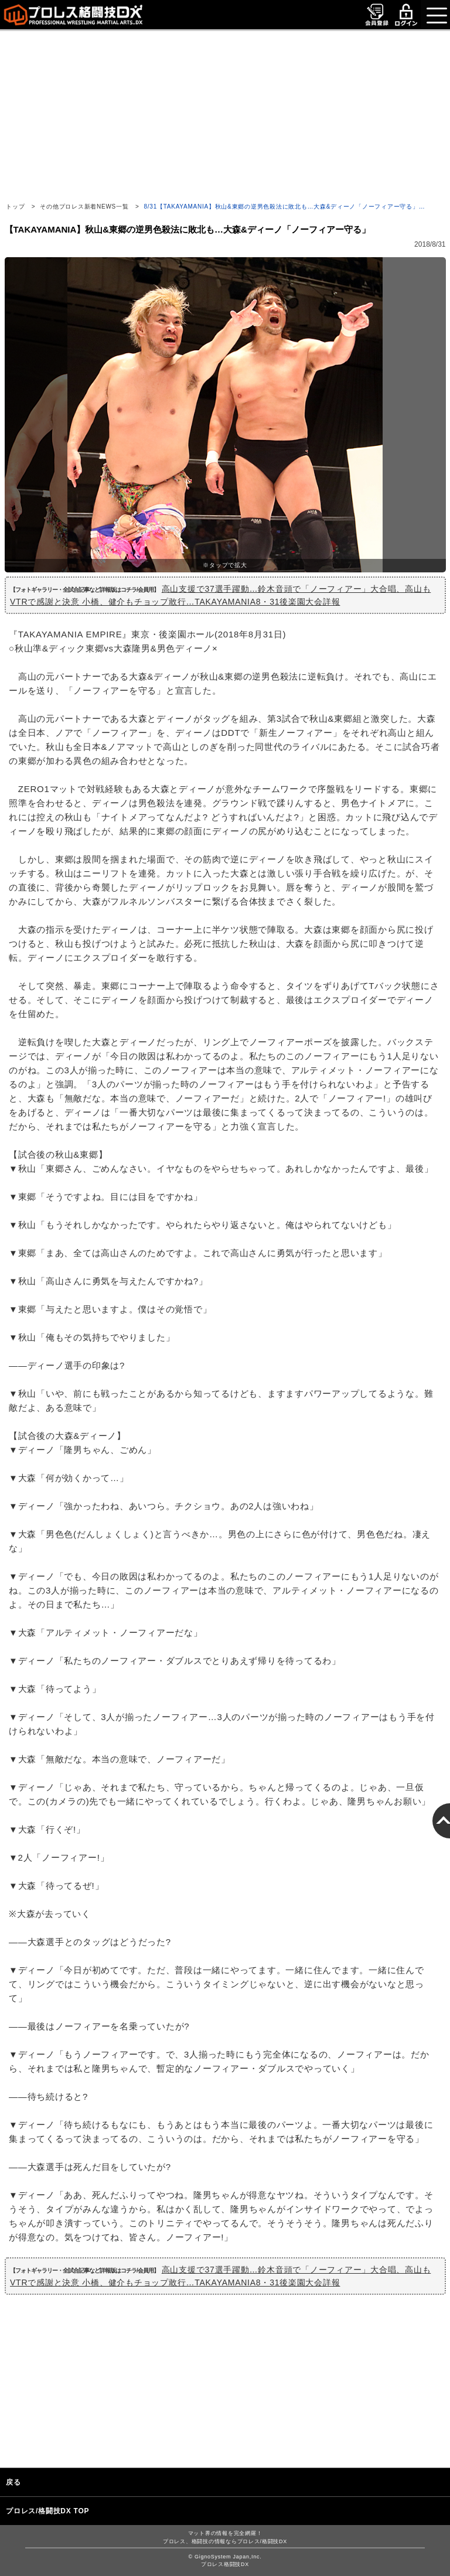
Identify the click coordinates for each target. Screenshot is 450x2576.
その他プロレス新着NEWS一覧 (84, 206)
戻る (13, 2482)
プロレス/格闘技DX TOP (47, 2511)
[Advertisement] (225, 113)
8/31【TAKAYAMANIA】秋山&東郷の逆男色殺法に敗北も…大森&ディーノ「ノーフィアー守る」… (284, 206)
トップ (15, 206)
